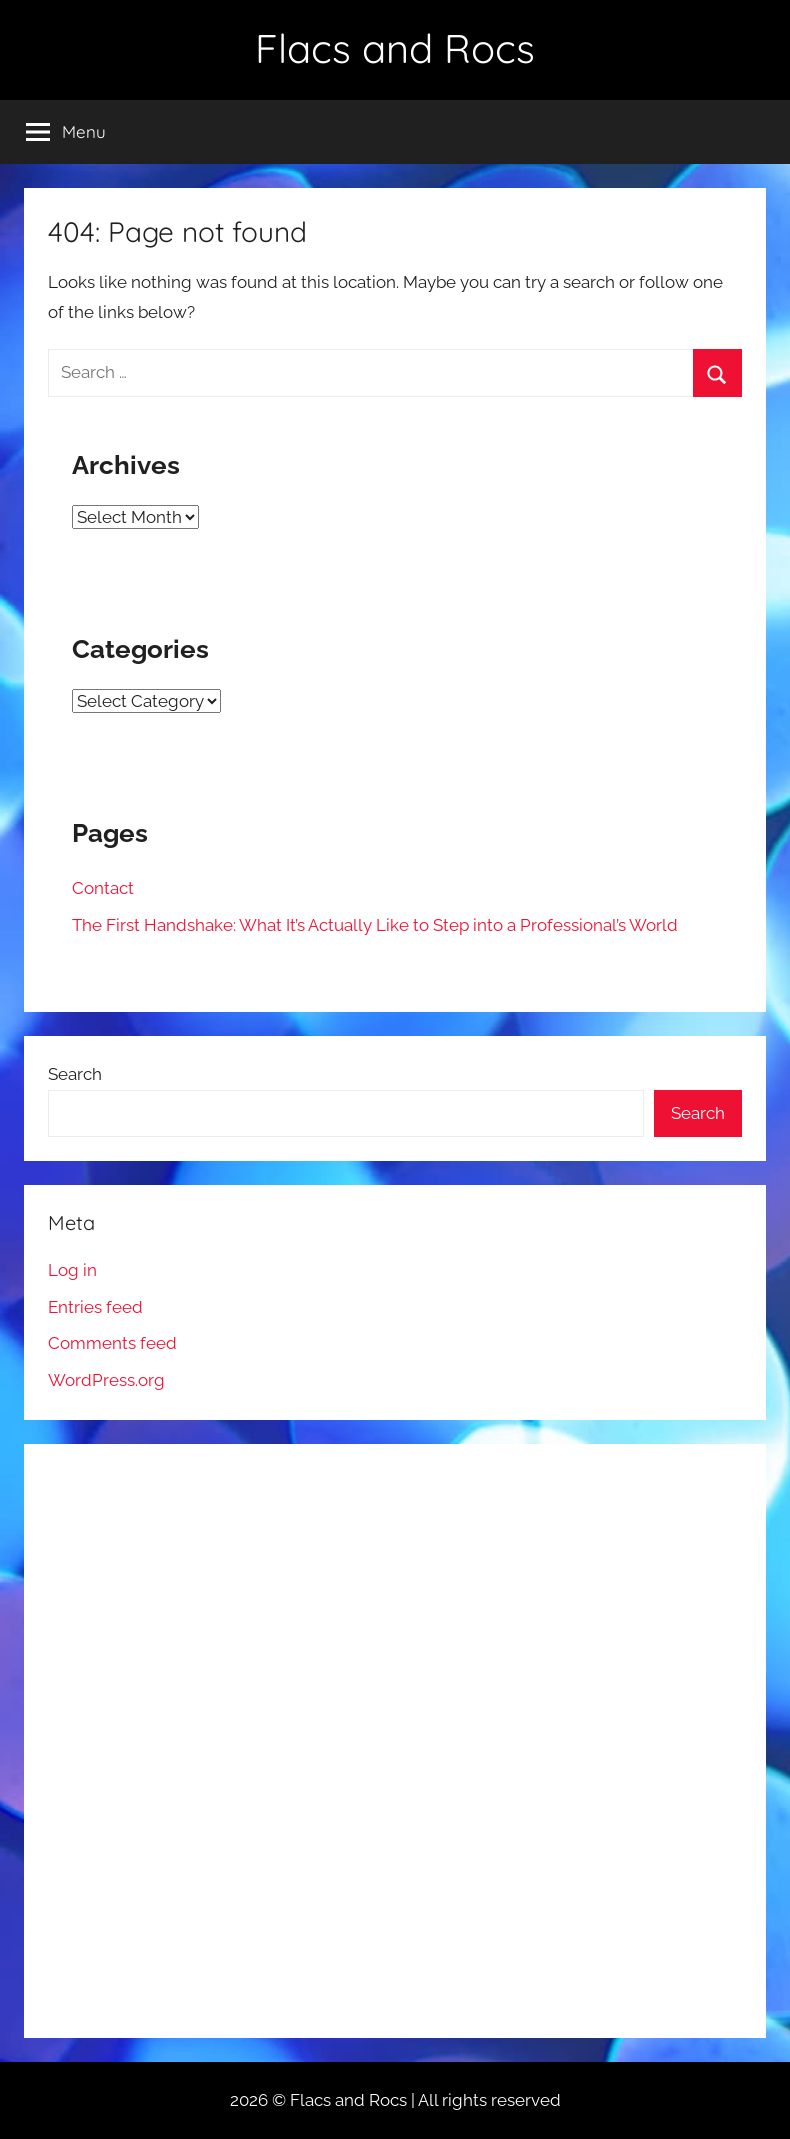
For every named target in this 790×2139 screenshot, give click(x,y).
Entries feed (95, 1307)
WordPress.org (106, 1380)
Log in (72, 1270)
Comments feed (112, 1343)
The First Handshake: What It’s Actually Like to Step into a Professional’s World (375, 925)
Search (75, 1074)
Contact (103, 888)
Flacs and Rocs (395, 48)
